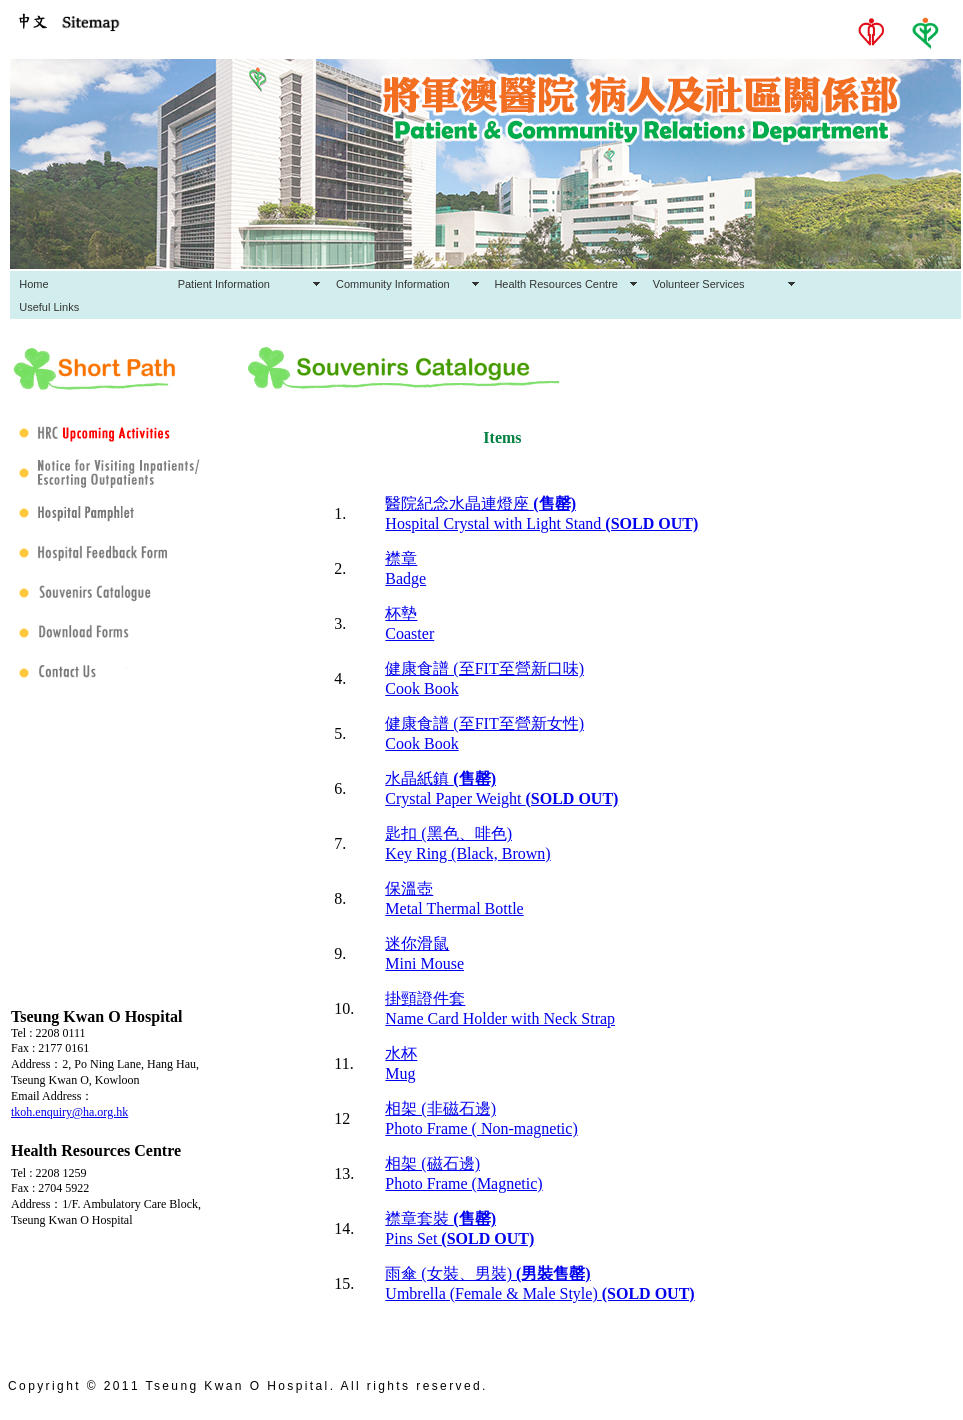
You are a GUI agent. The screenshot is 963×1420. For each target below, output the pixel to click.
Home (33, 284)
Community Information (393, 284)
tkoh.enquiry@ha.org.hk (69, 1112)
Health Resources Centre (556, 284)
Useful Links (49, 307)
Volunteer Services (699, 284)
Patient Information (224, 284)
